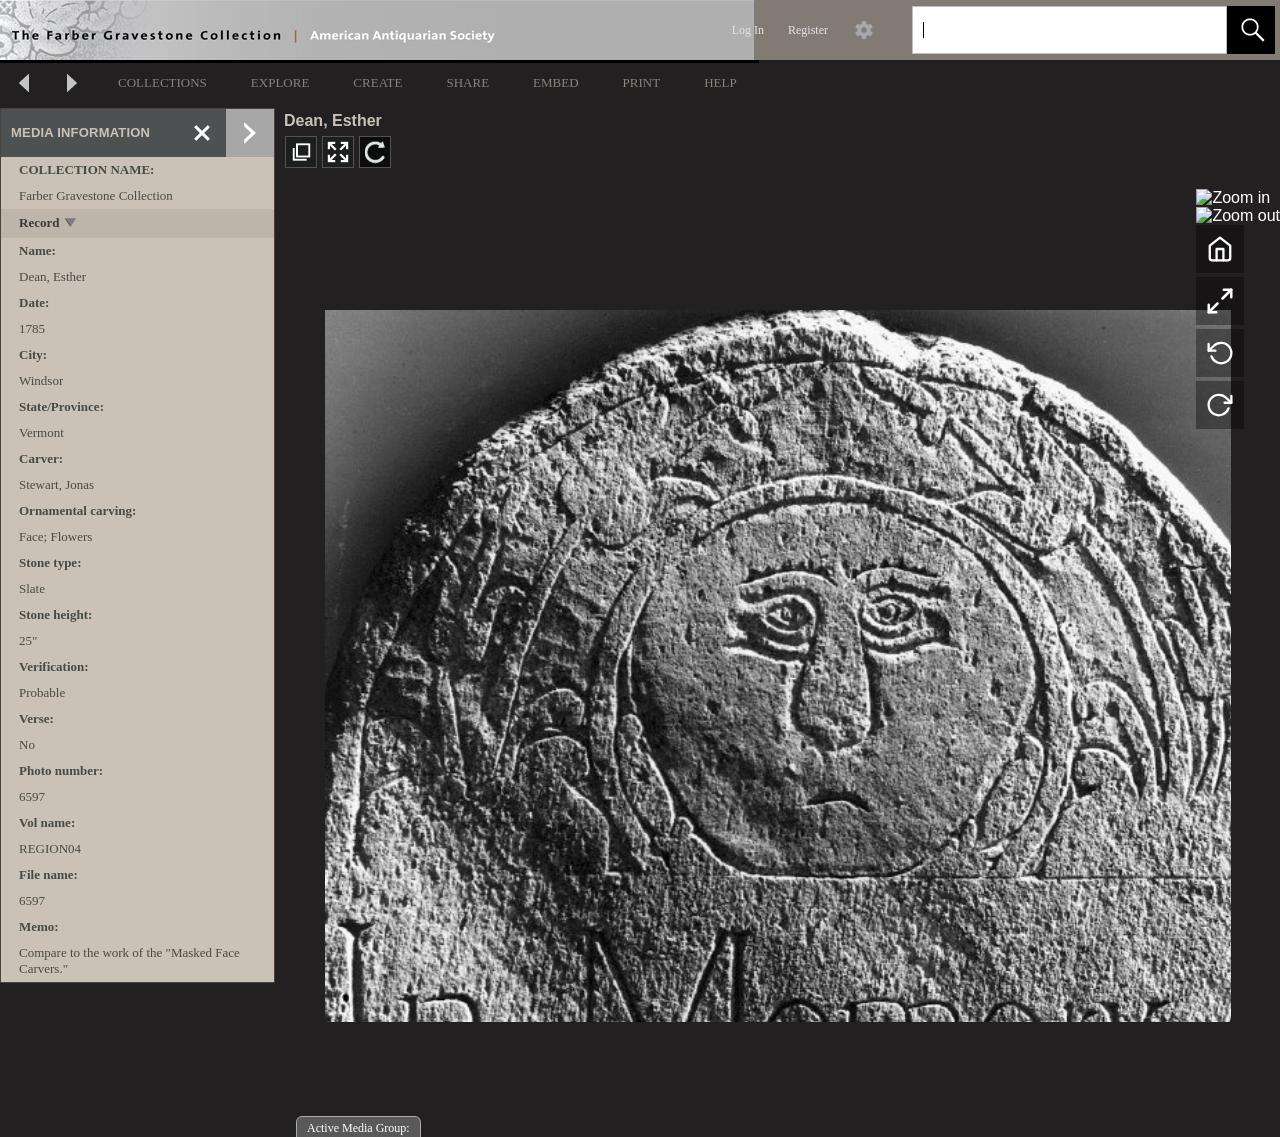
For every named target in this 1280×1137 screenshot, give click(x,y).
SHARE (467, 82)
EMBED (556, 82)
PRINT (642, 82)
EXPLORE (280, 82)
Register (808, 30)
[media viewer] (777, 660)
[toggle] (71, 224)
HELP (720, 82)
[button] (1251, 30)
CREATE (377, 82)
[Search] (1046, 30)
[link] (1195, 29)
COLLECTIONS (162, 82)
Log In (748, 30)
